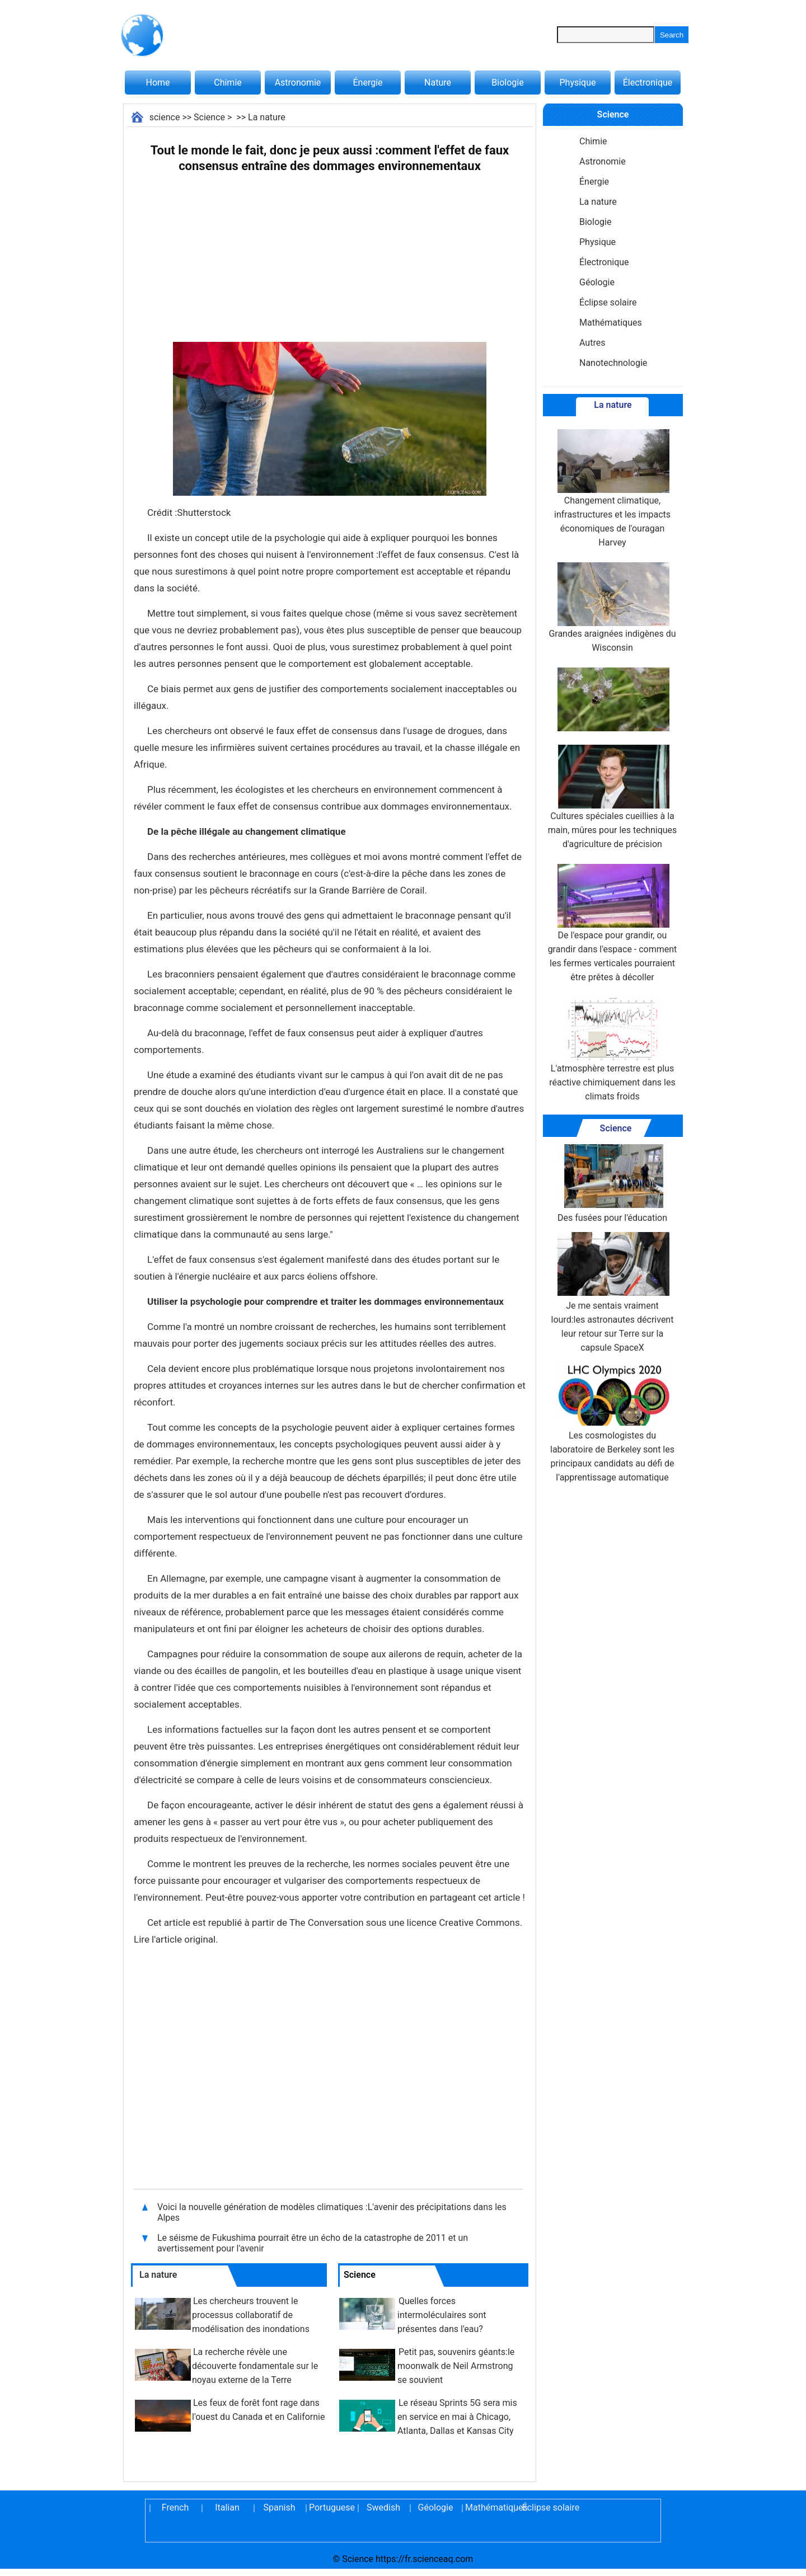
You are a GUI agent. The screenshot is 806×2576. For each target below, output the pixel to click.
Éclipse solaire (607, 302)
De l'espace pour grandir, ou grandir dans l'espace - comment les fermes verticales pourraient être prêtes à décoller (612, 923)
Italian (227, 2507)
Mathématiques (610, 322)
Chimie (228, 82)
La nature (266, 117)
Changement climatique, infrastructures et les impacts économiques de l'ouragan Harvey (612, 488)
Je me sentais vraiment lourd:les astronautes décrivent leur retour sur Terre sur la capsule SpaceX (612, 1292)
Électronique (648, 82)
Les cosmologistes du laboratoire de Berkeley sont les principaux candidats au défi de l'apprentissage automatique (612, 1422)
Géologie (597, 282)
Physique (577, 82)
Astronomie (298, 82)
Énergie (367, 82)
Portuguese (331, 2507)
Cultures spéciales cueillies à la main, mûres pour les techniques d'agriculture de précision (612, 797)
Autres (592, 342)
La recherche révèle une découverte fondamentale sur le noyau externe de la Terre (255, 2366)
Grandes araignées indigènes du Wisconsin (612, 607)
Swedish (383, 2507)
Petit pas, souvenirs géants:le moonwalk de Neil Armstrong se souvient (455, 2366)
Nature (437, 82)
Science (209, 117)
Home (158, 82)
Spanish (280, 2507)
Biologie (507, 82)
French (175, 2507)
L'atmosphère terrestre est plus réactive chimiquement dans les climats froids (612, 1049)
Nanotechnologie (613, 363)
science (164, 117)
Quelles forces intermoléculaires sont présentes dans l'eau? (441, 2315)
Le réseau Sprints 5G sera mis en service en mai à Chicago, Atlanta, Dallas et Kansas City (457, 2417)
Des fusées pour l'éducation (612, 1183)
